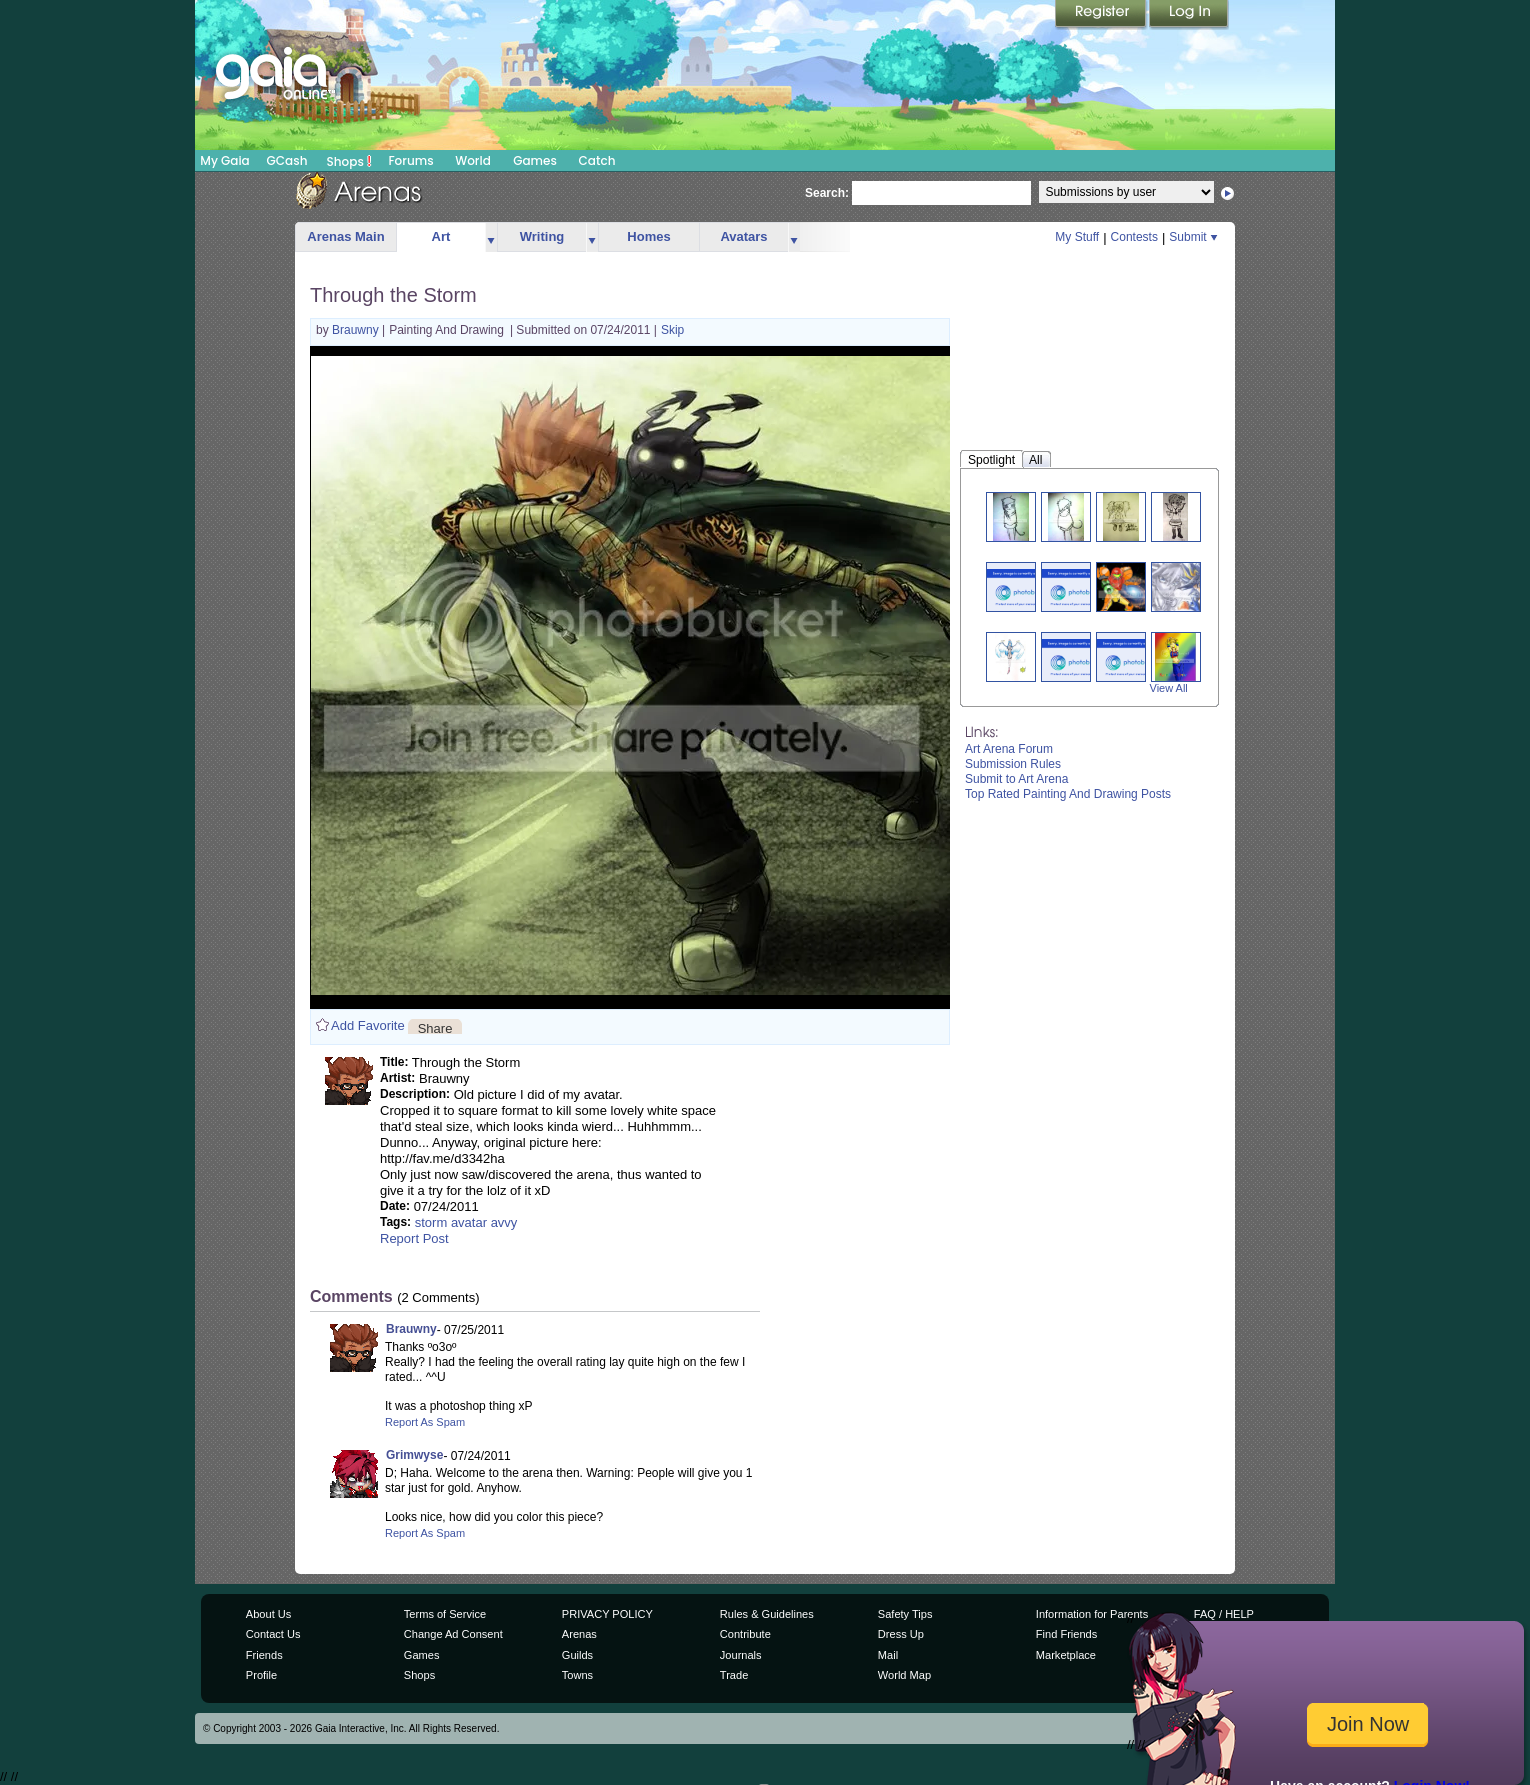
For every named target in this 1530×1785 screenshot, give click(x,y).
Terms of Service (445, 1614)
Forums (410, 160)
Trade (734, 1675)
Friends (264, 1655)
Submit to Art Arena (1016, 779)
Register (1102, 15)
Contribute (745, 1634)
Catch (597, 160)
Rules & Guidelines (767, 1614)
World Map (904, 1675)
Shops (349, 161)
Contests (1134, 237)
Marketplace (1066, 1655)
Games (535, 160)
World (473, 160)
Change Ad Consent (453, 1634)
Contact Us (273, 1634)
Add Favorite (368, 1025)
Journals (741, 1655)
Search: (827, 193)
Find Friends (1066, 1634)
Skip (672, 330)
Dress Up (901, 1634)
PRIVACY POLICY (607, 1614)
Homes (648, 236)
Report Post (414, 1238)
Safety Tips (905, 1614)
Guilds (577, 1655)
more (491, 237)
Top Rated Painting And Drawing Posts (1068, 794)
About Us (268, 1614)
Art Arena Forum (1009, 749)
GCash (287, 160)
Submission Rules (1013, 764)
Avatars (743, 236)
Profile (261, 1675)
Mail (888, 1655)
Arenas (579, 1634)
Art (441, 236)
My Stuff (1077, 237)
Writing (542, 236)
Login (1189, 15)
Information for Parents (1092, 1614)
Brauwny (357, 330)
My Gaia (224, 160)
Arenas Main (345, 236)
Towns (577, 1675)
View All (1169, 688)
